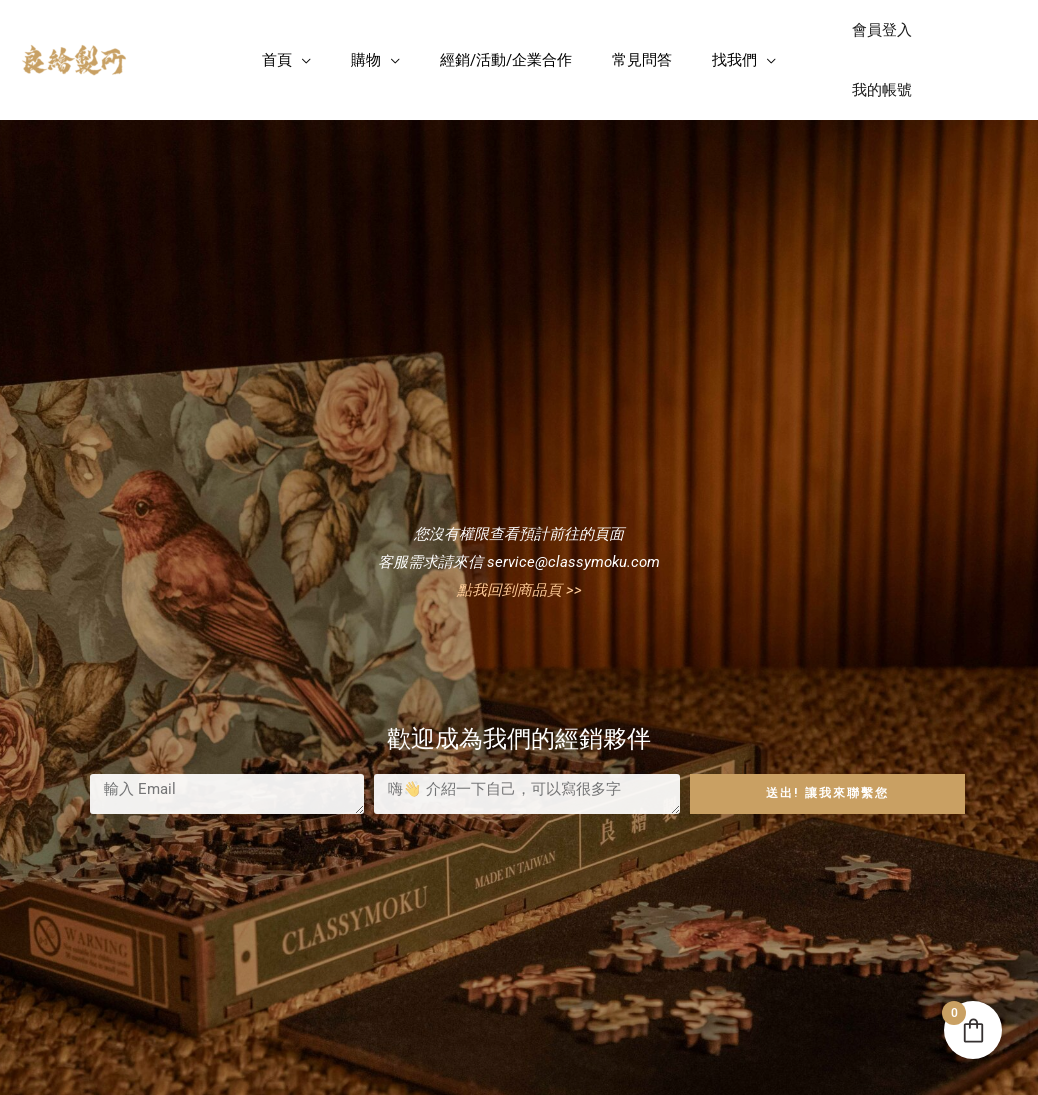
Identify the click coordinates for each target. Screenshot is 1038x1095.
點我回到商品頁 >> (519, 536)
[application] (301, 33)
